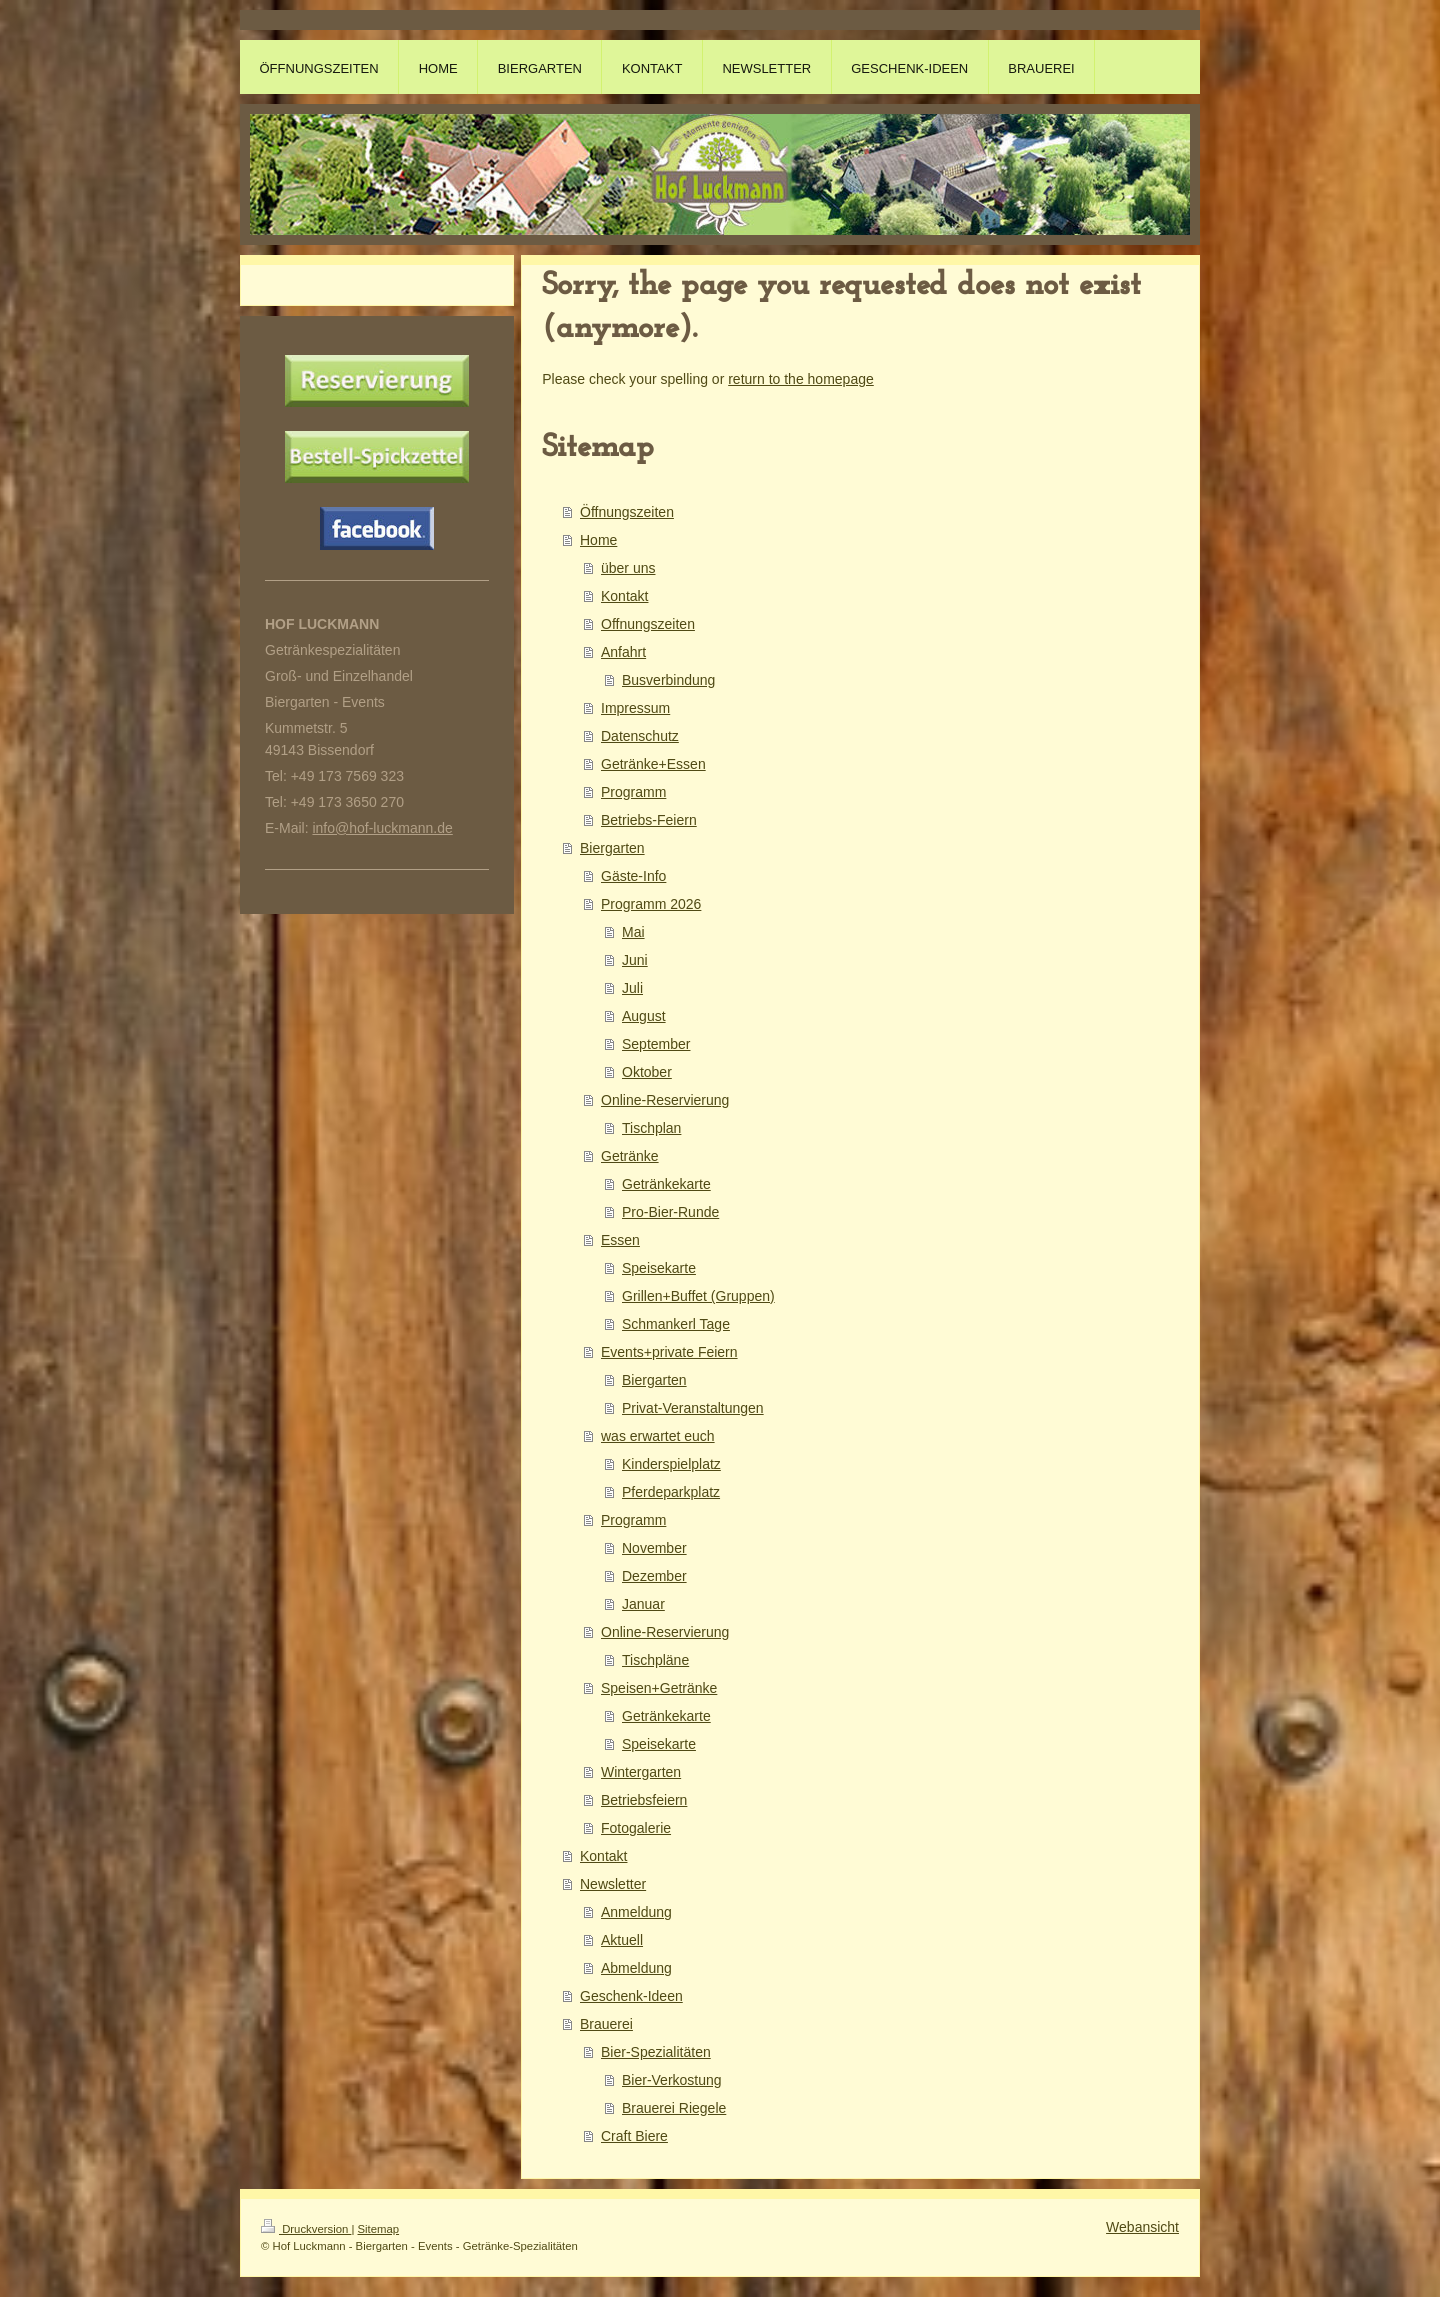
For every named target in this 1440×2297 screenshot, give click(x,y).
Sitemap (379, 2229)
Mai (633, 932)
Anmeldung (636, 1912)
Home (598, 540)
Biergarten (612, 848)
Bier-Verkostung (672, 2080)
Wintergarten (641, 1772)
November (654, 1548)
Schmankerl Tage (676, 1324)
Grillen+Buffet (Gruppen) (698, 1296)
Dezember (654, 1576)
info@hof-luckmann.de (382, 828)
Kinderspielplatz (671, 1464)
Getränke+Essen (653, 764)
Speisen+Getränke (659, 1688)
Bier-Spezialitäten (656, 2052)
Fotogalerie (636, 1828)
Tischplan (651, 1128)
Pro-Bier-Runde (670, 1212)
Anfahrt (623, 652)
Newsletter (613, 1884)
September (656, 1044)
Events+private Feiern (669, 1352)
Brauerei (606, 2024)
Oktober (647, 1072)
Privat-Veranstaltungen (693, 1408)
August (644, 1016)
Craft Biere (634, 2136)
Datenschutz (640, 736)
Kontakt (624, 596)
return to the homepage (801, 379)
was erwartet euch (658, 1436)
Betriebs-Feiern (649, 820)
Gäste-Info (633, 876)
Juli (632, 988)
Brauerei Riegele (674, 2108)
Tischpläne (655, 1660)
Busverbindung (668, 680)
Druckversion (306, 2229)
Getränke (630, 1156)
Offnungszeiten (648, 624)
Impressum (635, 708)
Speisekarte (659, 1268)
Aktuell (622, 1940)
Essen (620, 1240)
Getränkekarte (666, 1184)
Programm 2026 (651, 904)
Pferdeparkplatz (671, 1492)
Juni (635, 960)
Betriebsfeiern (644, 1800)
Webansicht (1142, 2227)
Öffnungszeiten (627, 512)
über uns (628, 568)
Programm (633, 792)
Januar (643, 1604)
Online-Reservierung (665, 1100)
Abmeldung (636, 1968)
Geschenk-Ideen (631, 1996)
